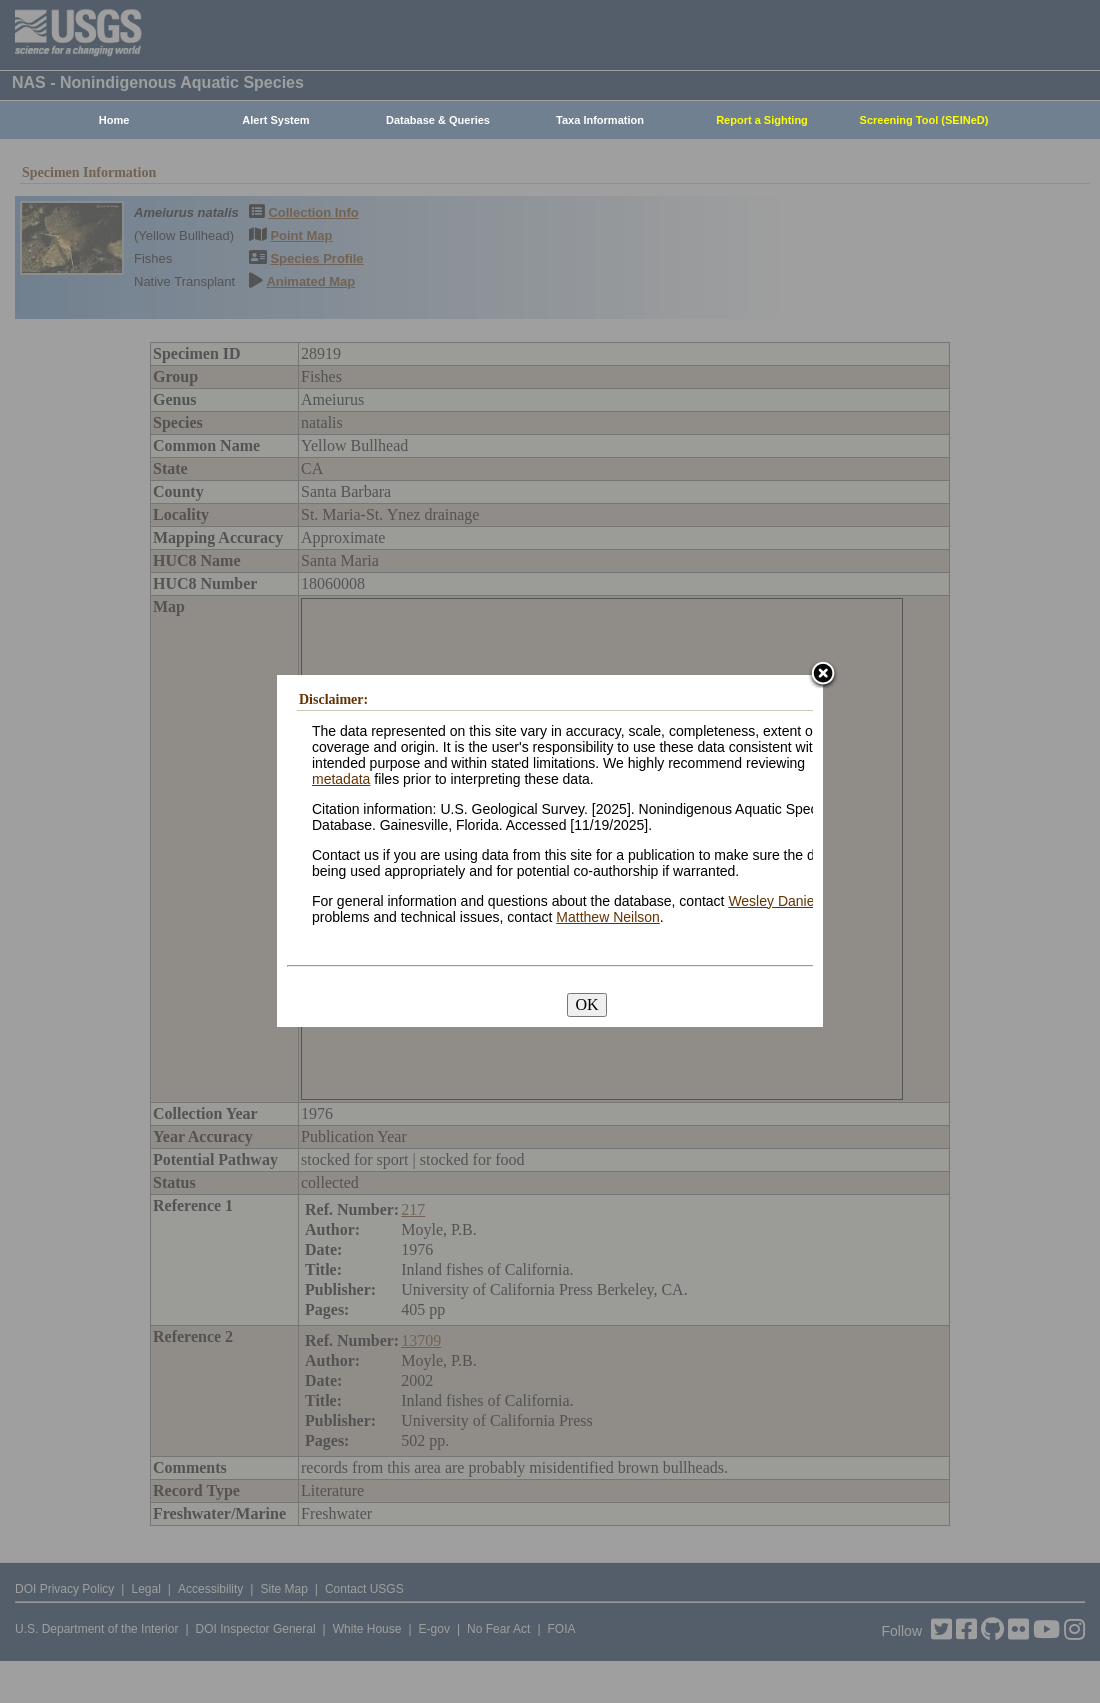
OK (586, 1004)
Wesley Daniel (772, 901)
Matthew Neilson (608, 917)
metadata (341, 779)
